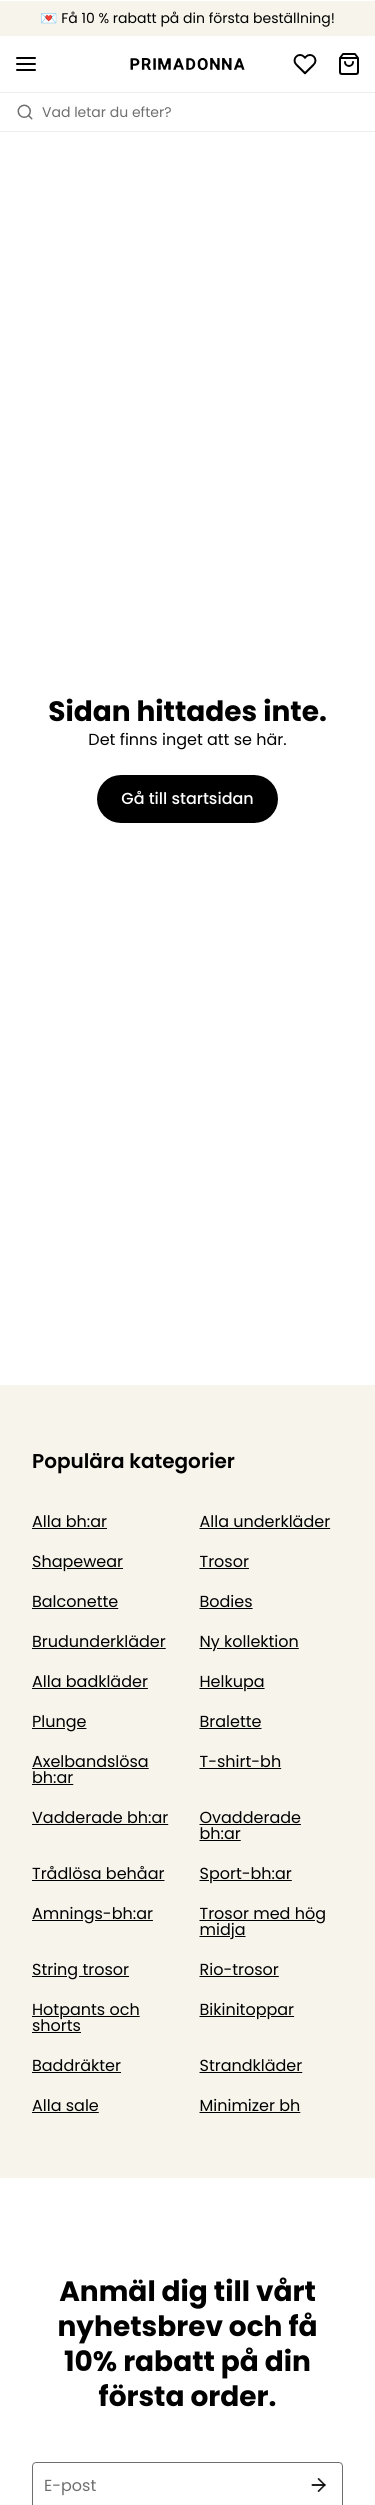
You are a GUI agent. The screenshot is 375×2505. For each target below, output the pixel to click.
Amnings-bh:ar (92, 1913)
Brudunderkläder (99, 1641)
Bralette (231, 1721)
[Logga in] (305, 64)
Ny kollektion (249, 1641)
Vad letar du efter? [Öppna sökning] (94, 112)
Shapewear (77, 1561)
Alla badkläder (90, 1681)
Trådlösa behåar (98, 1873)
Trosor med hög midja (263, 1921)
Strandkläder (251, 2065)
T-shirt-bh (241, 1761)
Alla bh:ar (69, 1521)
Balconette (75, 1601)
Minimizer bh (250, 2105)
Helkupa (232, 1681)
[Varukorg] (349, 64)
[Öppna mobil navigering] (26, 64)
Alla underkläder (265, 1521)
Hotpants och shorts (86, 2017)
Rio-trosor (239, 1969)
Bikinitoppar (247, 2009)
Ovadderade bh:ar (250, 1825)
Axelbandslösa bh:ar (90, 1769)
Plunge (59, 1721)
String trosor (80, 1969)
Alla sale (65, 2105)
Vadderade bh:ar (100, 1817)
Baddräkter (76, 2065)
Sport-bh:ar (246, 1873)
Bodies (226, 1601)
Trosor (224, 1561)
